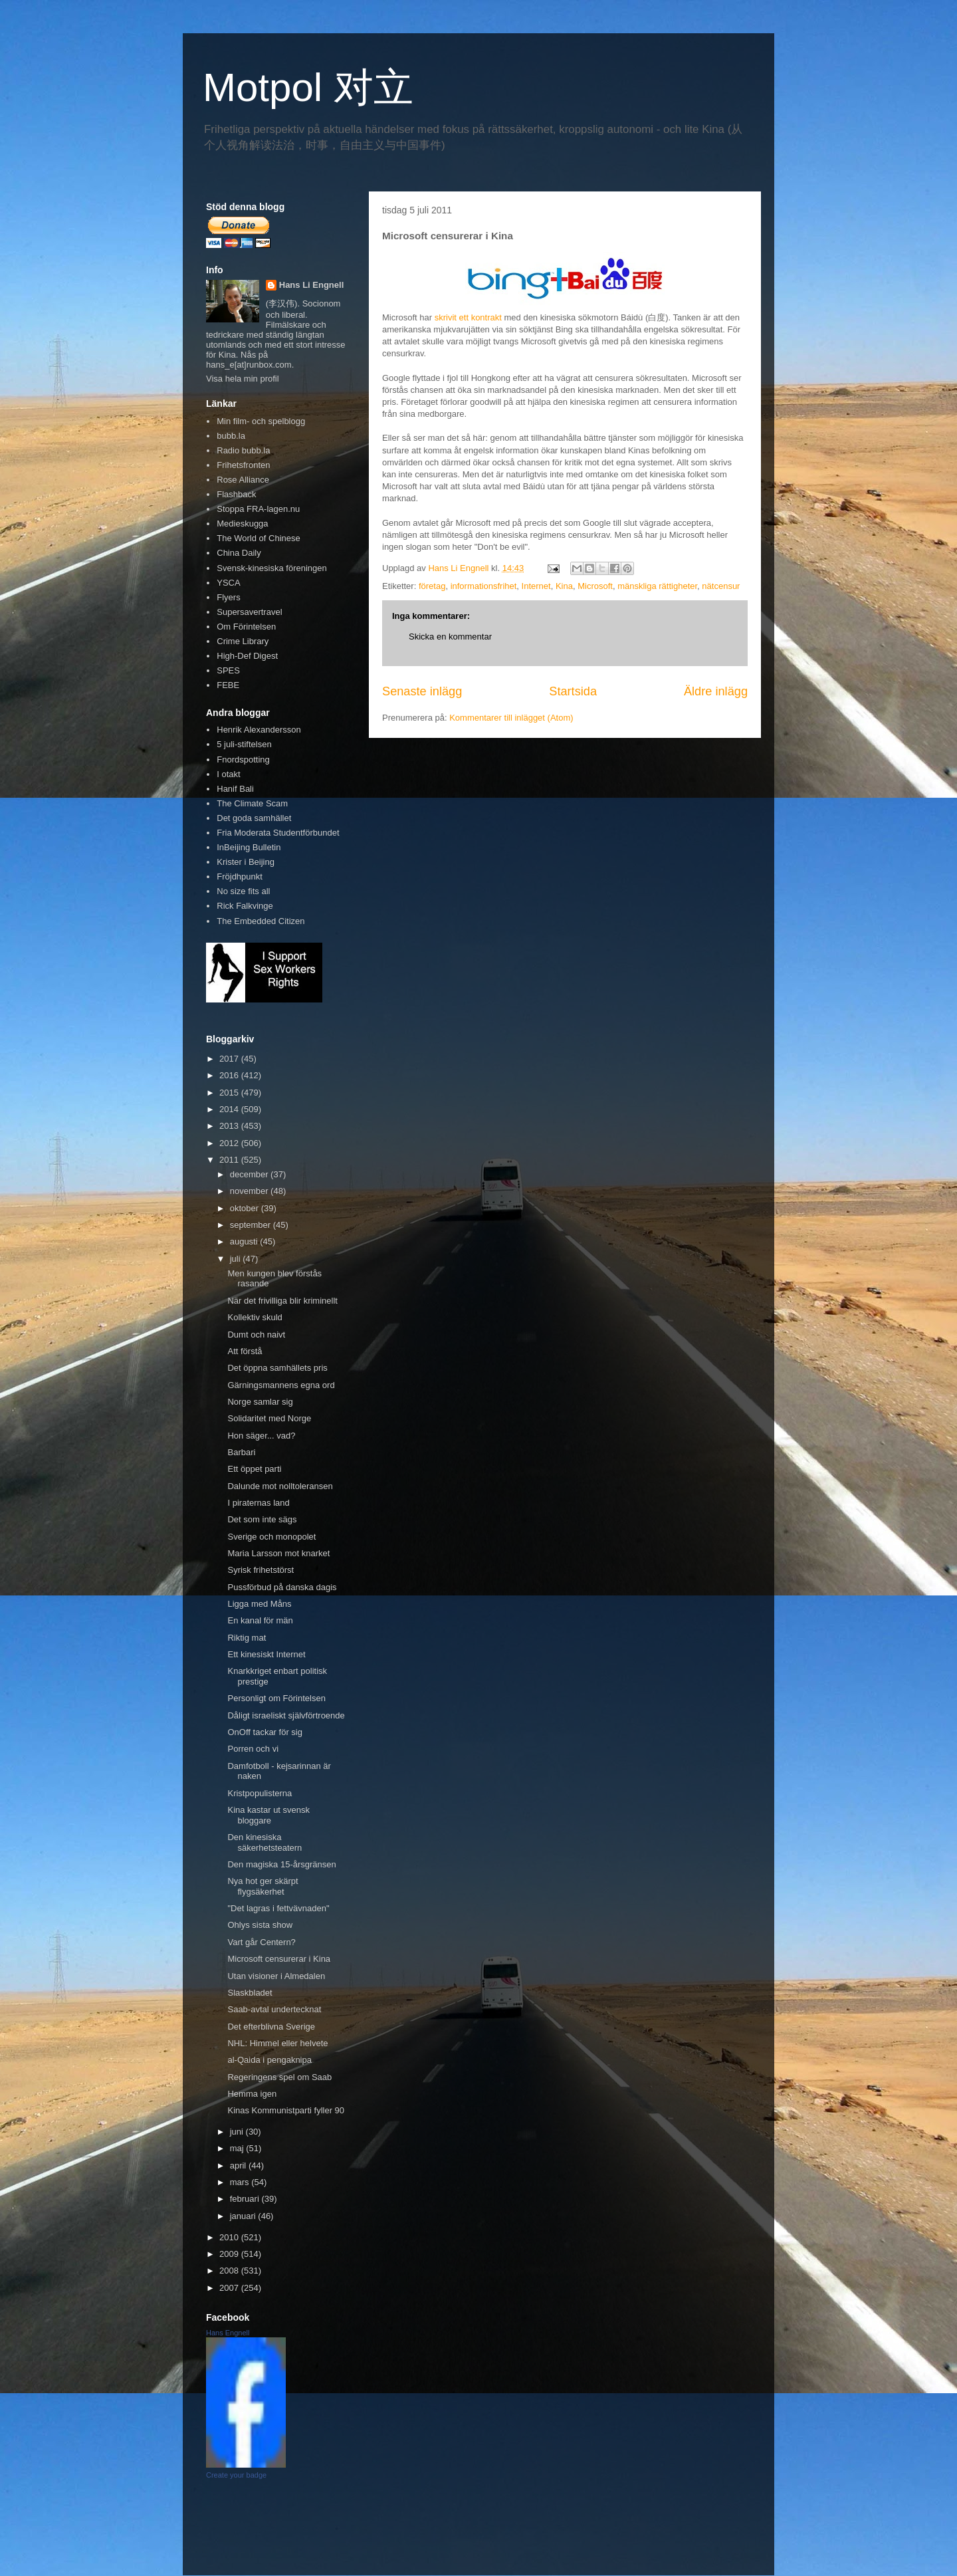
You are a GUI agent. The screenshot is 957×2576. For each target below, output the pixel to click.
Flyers (228, 597)
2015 (230, 1093)
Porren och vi (252, 1749)
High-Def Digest (247, 656)
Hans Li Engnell (311, 285)
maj (238, 2148)
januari (244, 2216)
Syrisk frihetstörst (260, 1570)
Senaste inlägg (422, 691)
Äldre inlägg (716, 691)
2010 (230, 2237)
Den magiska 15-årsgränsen (281, 1864)
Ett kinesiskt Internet (266, 1654)
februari (246, 2199)
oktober (245, 1208)
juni (238, 2132)
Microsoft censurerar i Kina (278, 1959)
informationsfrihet (484, 586)
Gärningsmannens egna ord (280, 1385)
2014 (230, 1109)
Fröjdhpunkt (240, 876)
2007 (230, 2288)
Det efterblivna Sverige (271, 2027)
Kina (564, 586)
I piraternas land (258, 1503)
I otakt (228, 774)
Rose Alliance (243, 480)
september (251, 1225)
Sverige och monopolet (271, 1537)
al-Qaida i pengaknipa (269, 2060)
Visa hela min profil (242, 379)
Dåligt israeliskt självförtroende (285, 1715)
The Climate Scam (252, 803)
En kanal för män (259, 1620)
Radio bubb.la (243, 450)
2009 (230, 2254)
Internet (536, 586)
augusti (245, 1241)
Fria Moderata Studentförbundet (278, 833)
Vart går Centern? (261, 1942)
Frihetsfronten (243, 465)
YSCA (228, 583)
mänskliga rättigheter (657, 586)
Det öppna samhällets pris (277, 1368)
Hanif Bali (235, 789)
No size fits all (243, 891)
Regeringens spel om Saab (279, 2077)
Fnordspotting (243, 759)
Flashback (236, 494)
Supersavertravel (249, 612)
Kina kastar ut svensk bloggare (268, 1815)
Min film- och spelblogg (261, 421)
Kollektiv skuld (254, 1317)
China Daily (239, 553)
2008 (230, 2271)
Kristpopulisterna (259, 1793)
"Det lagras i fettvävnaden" (278, 1908)
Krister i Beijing (245, 862)
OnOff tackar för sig (264, 1732)
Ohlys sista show (259, 1925)
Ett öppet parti (254, 1469)
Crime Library (242, 641)
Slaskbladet (249, 1993)
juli (236, 1259)
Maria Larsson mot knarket (278, 1553)
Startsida (573, 691)
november (250, 1191)
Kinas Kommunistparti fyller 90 (285, 2110)
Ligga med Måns (259, 1604)
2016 (230, 1075)
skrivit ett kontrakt (468, 317)
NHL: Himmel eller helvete (277, 2043)
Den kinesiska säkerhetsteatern (264, 1842)
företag (432, 586)
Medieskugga (242, 523)
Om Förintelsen (246, 627)
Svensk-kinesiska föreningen (271, 568)
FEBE (228, 685)
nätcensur (721, 586)
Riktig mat (246, 1638)
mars (241, 2182)
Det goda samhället (254, 818)
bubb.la (231, 436)
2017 (230, 1059)
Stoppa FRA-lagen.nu (258, 509)
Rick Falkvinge (245, 906)
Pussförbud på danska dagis (281, 1587)
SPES (228, 670)
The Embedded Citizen (260, 921)
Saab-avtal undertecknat (274, 2009)
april (239, 2165)
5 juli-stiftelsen (244, 744)
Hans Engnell (227, 2333)
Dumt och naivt (256, 1335)
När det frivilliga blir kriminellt (282, 1301)
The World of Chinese (258, 538)
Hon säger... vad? (261, 1436)
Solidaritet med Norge (269, 1418)
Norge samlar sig (259, 1402)
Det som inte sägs (261, 1519)
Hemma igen (251, 2094)
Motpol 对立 (308, 87)
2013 (230, 1126)
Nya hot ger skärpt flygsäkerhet (262, 1886)
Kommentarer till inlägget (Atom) (511, 718)
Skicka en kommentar (450, 637)
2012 (230, 1143)
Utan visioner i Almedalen (276, 1976)
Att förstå (244, 1351)
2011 (230, 1160)
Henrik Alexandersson (258, 730)
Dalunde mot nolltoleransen (279, 1486)
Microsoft (595, 586)
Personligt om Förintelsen (276, 1698)
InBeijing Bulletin (248, 847)
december (250, 1174)
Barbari (241, 1452)
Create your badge (236, 2475)
